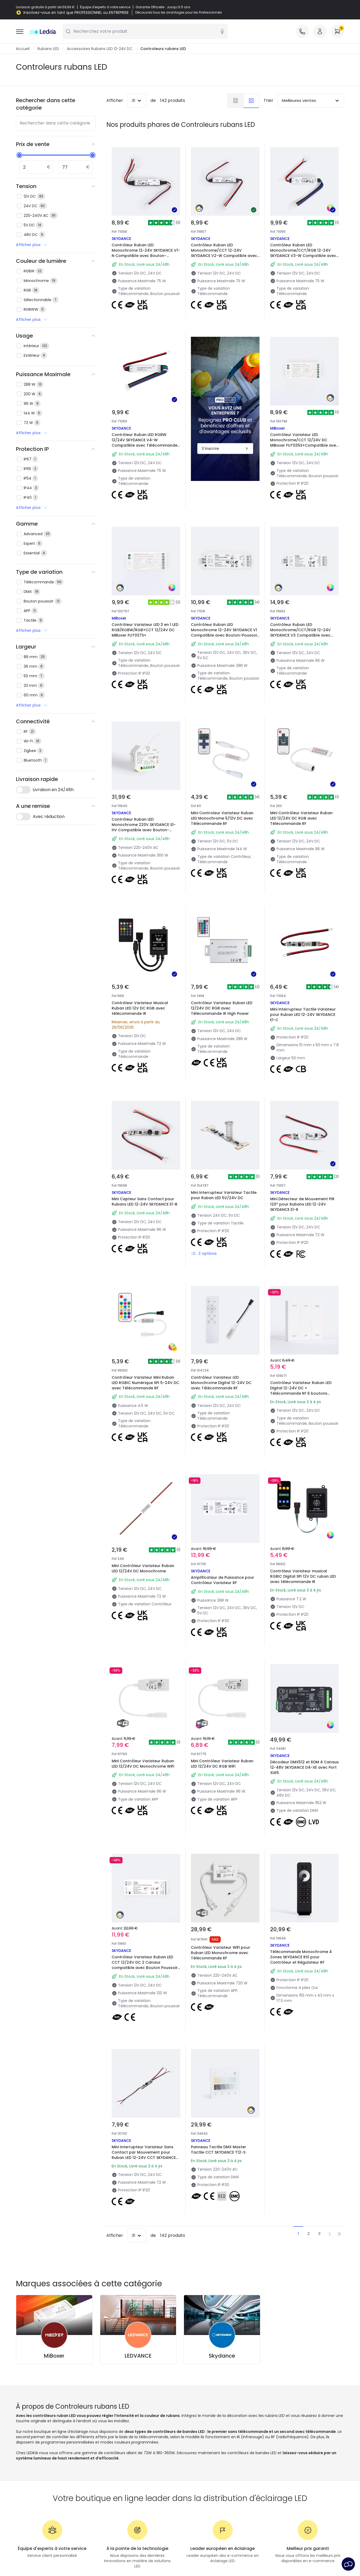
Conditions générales (65, 2556)
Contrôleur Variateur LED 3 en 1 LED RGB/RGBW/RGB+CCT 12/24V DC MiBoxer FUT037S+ (144, 605)
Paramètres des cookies (220, 2556)
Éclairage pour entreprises (124, 2475)
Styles (188, 2460)
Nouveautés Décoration (205, 2438)
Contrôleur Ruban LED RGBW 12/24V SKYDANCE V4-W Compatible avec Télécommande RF (144, 443)
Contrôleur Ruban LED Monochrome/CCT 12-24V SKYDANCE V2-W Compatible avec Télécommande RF (224, 253)
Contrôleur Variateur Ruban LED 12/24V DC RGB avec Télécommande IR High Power (224, 948)
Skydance (222, 2196)
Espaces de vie (197, 2453)
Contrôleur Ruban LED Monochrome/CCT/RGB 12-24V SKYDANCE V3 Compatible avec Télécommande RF (303, 608)
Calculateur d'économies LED (127, 2460)
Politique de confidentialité (118, 2556)
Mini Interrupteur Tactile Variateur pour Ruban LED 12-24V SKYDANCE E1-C (300, 948)
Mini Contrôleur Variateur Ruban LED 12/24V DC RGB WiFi (224, 1633)
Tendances (193, 2475)
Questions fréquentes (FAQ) (42, 2475)
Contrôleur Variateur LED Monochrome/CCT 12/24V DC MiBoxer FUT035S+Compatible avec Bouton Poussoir (301, 418)
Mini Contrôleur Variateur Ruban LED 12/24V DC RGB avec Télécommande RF (303, 776)
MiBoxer (54, 2196)
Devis (105, 2468)
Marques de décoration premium (214, 2445)
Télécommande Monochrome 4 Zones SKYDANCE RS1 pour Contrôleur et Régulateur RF (303, 1807)
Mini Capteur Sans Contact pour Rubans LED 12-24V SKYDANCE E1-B (145, 1120)
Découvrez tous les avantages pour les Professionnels (178, 12)
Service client (28, 2445)
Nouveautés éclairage (120, 2438)
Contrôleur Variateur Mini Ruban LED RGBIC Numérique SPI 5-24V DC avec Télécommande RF (145, 1292)
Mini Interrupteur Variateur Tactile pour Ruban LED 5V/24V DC (223, 1120)
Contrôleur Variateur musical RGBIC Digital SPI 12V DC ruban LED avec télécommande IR (301, 1464)
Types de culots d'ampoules (126, 2453)
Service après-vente (270, 2556)
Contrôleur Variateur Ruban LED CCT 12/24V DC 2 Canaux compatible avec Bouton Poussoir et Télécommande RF (145, 1811)
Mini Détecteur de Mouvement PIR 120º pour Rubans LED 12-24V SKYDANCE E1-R (303, 1120)
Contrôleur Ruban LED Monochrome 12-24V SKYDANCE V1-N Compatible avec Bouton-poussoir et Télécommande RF (146, 253)
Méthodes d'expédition (37, 2453)
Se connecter (28, 2483)
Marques (108, 2445)
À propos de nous (32, 2438)
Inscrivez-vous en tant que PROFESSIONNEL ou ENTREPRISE (76, 12)
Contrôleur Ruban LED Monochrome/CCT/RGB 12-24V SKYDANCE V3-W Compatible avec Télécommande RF (303, 253)
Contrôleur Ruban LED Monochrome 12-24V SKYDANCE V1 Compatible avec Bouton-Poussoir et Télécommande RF (224, 608)
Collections (193, 2468)
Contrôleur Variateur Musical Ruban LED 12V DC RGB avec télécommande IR (142, 948)
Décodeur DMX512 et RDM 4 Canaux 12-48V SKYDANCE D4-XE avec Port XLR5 (302, 1636)
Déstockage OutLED (118, 2483)
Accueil (23, 49)
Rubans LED (48, 49)
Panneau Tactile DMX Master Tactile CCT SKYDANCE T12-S (221, 1976)
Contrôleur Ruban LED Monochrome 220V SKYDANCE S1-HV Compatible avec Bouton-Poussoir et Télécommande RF (145, 780)
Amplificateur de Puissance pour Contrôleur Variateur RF (224, 1461)
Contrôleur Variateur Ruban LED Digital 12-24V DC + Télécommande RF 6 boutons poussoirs (303, 1295)
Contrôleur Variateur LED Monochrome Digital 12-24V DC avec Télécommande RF (223, 1292)
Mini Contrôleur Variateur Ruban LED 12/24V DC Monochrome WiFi (145, 1636)
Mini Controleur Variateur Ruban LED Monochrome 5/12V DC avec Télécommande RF (225, 776)
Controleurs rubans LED (163, 49)
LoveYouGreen (196, 2483)
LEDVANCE (138, 2196)
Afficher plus (32, 245)
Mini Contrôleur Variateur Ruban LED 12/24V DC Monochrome (145, 1461)
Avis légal (306, 2556)
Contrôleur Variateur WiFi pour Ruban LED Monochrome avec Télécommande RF (223, 1807)
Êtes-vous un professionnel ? (43, 2468)
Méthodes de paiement (38, 2460)
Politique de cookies (170, 2556)
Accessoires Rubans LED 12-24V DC (99, 49)
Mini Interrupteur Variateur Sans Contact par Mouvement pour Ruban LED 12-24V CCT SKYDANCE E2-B (145, 1983)
